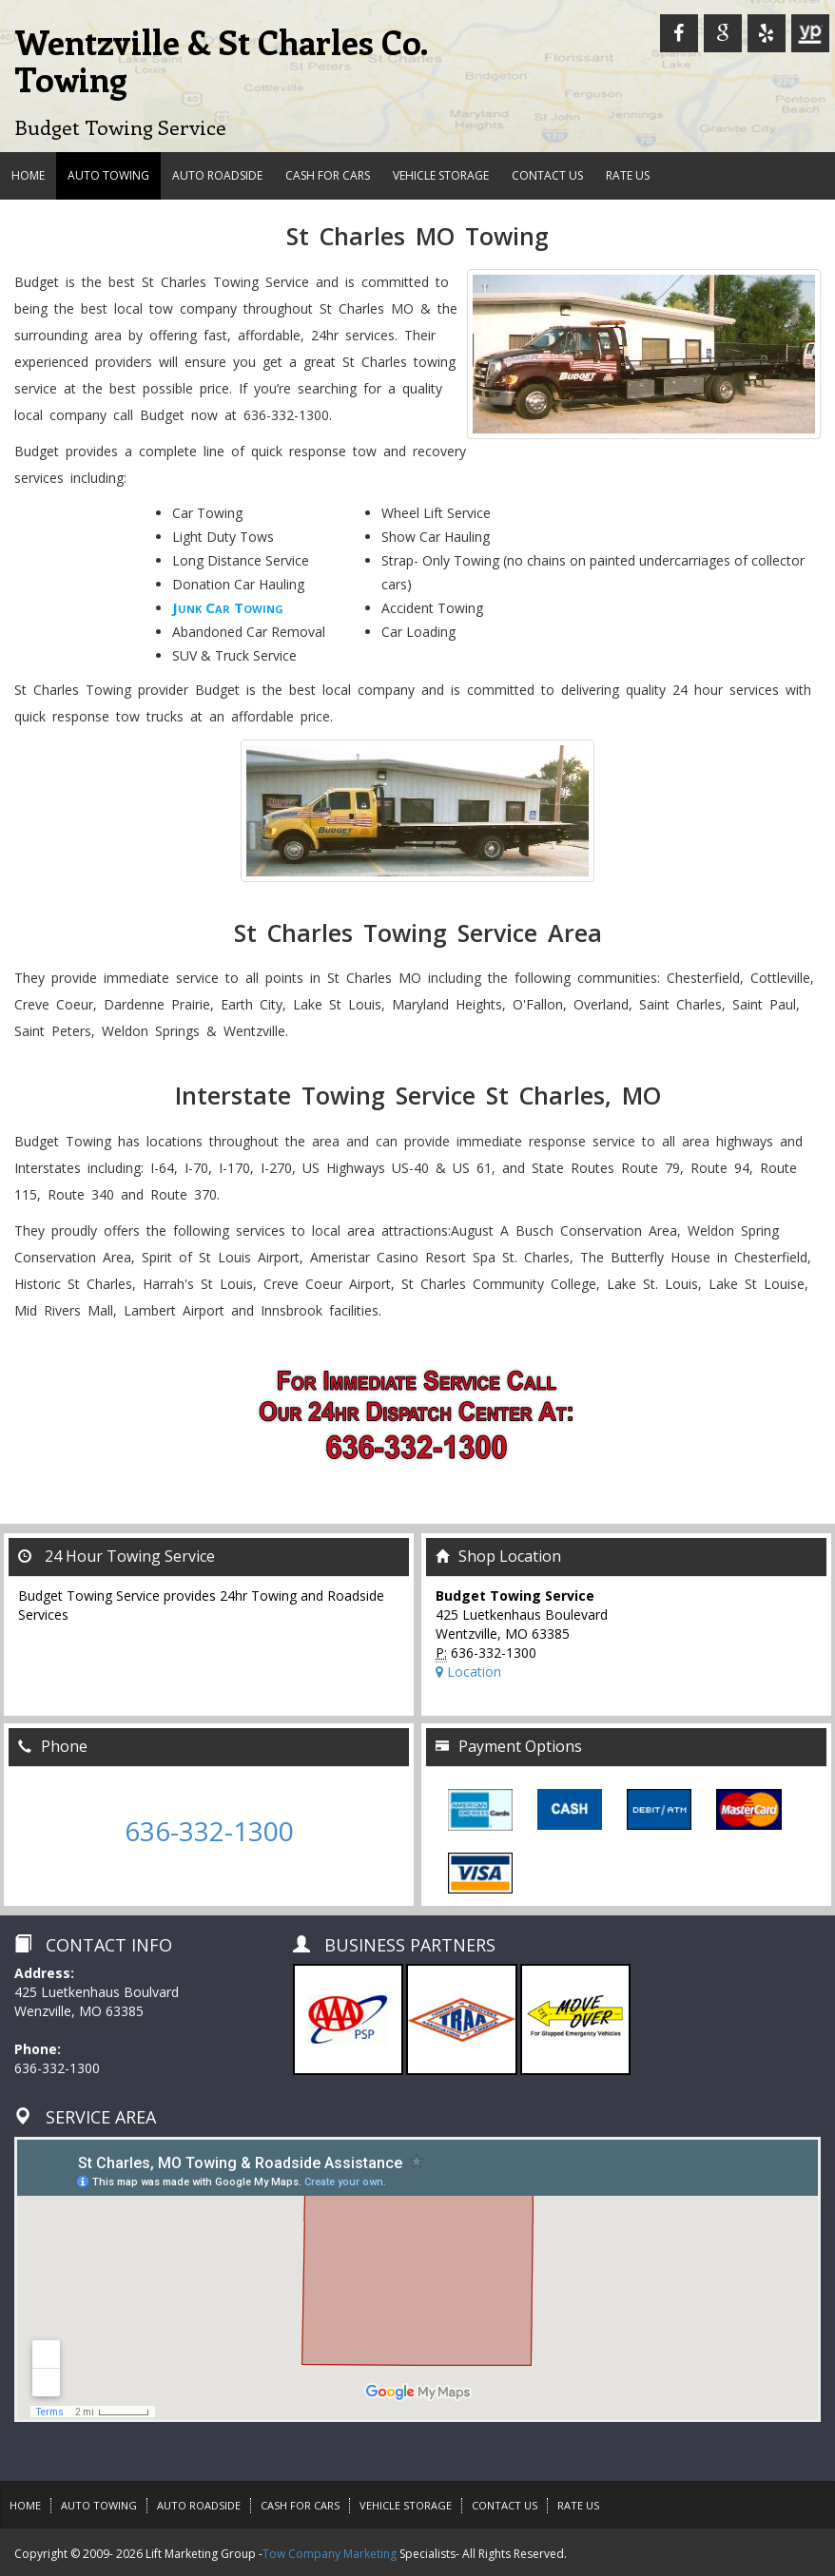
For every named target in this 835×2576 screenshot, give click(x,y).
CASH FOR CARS (327, 175)
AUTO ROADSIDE (217, 175)
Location (468, 1672)
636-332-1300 (209, 1831)
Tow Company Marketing (329, 2554)
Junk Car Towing (227, 607)
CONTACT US (547, 175)
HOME (28, 175)
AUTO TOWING (108, 175)
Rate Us (628, 175)
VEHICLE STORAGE (441, 175)
